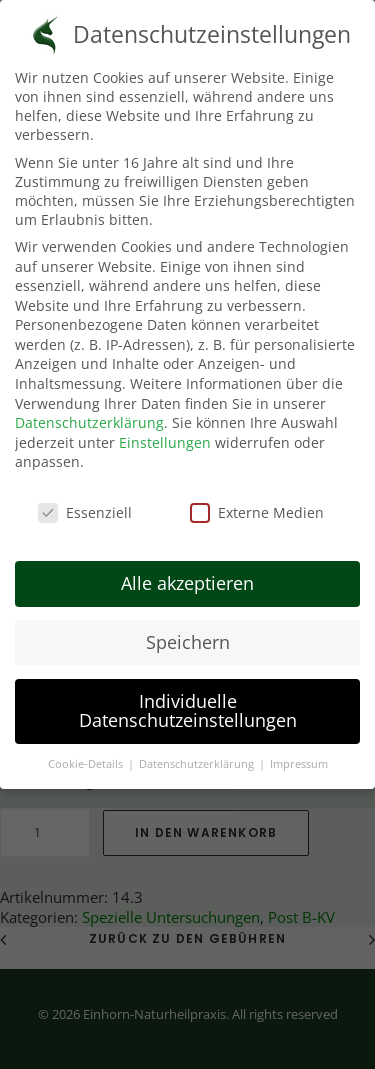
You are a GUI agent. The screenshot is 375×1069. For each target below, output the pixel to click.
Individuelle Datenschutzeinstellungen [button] (188, 700)
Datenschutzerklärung (89, 412)
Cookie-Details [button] (87, 754)
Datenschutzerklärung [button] (198, 754)
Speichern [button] (188, 631)
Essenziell (85, 502)
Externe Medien (257, 502)
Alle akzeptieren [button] (187, 572)
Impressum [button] (299, 754)
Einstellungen (165, 431)
